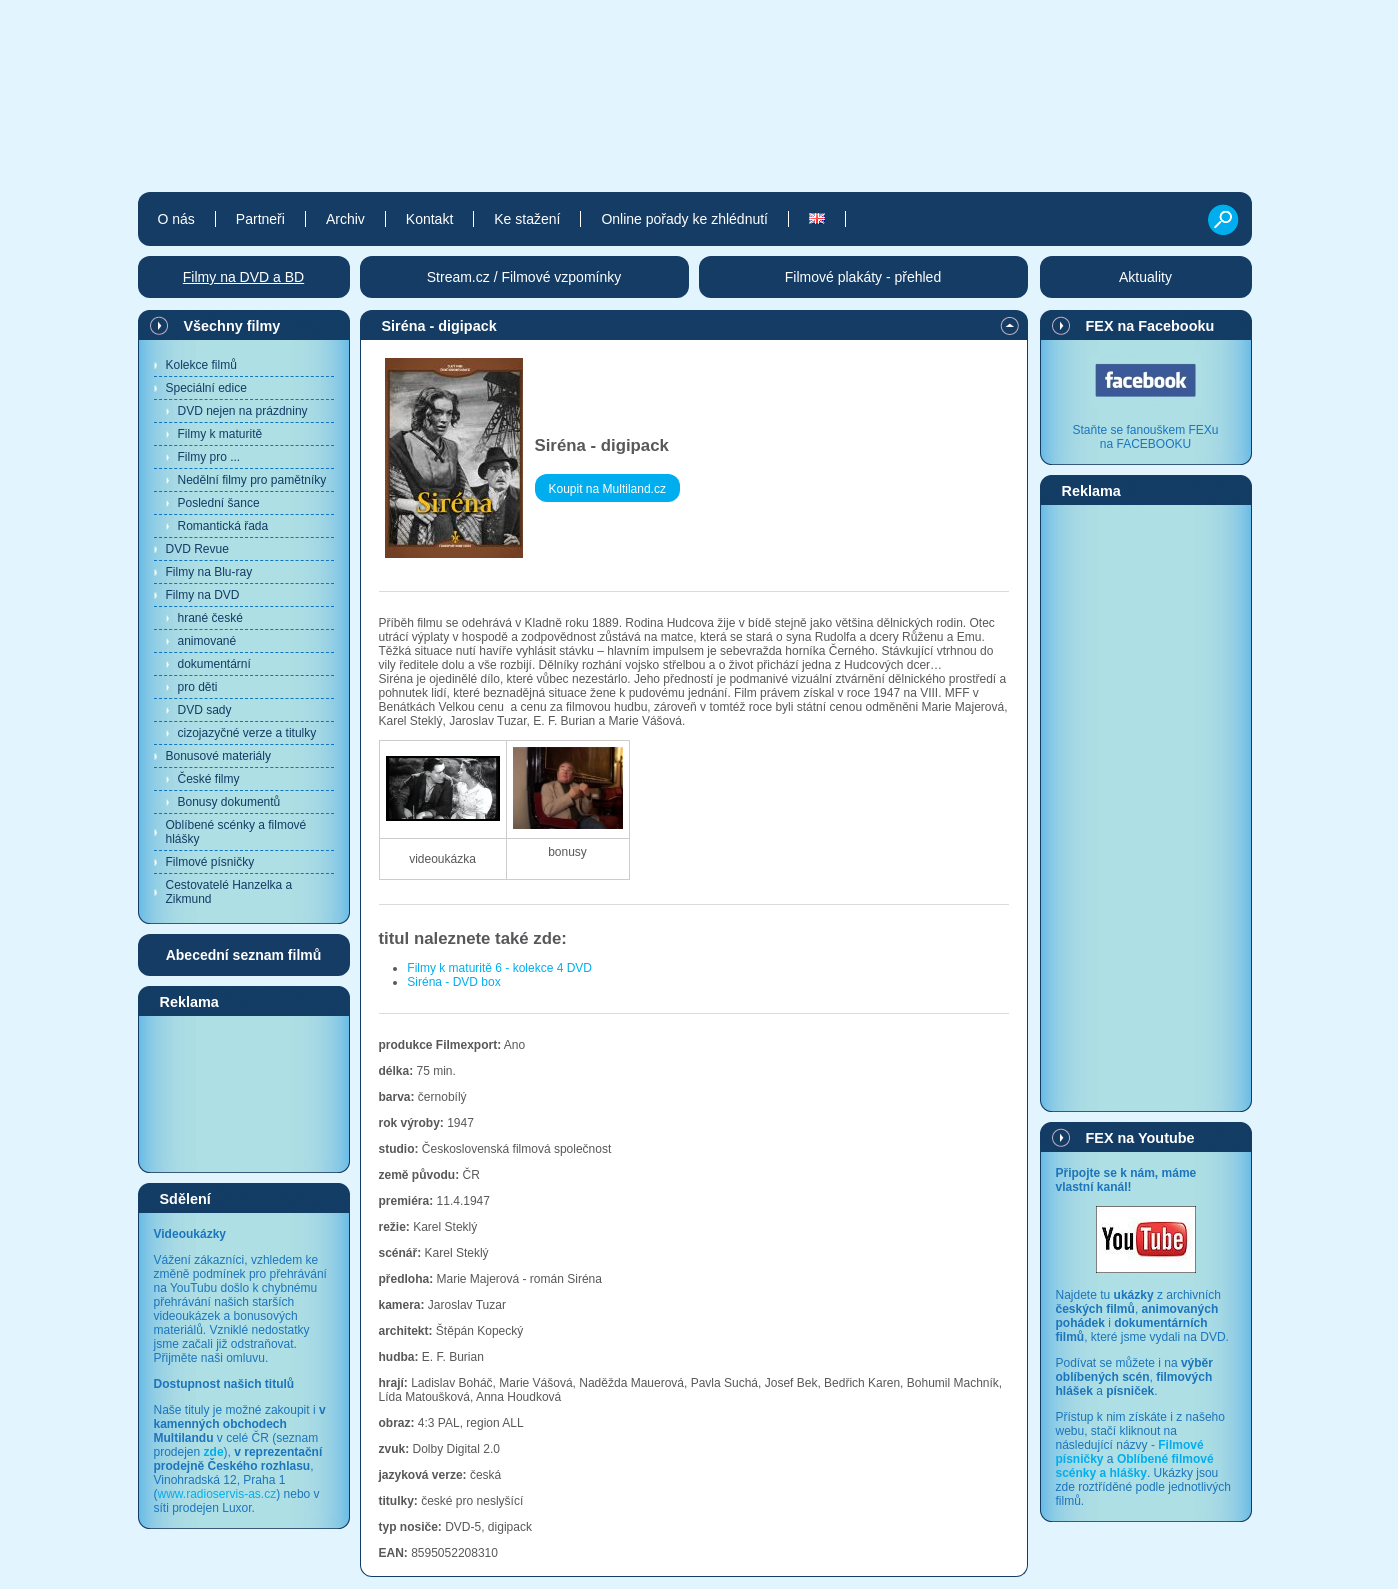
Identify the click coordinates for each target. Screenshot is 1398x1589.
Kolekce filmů (201, 365)
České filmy (209, 779)
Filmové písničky (210, 862)
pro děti (198, 687)
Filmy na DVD (203, 595)
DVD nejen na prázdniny (243, 411)
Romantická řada (223, 526)
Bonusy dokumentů (229, 802)
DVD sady (205, 710)
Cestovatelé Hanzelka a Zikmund (229, 892)
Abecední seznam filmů (244, 955)
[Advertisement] (244, 1093)
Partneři (260, 219)
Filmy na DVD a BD (243, 277)
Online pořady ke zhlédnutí (684, 219)
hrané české (210, 618)
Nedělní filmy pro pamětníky (252, 480)
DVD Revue (197, 549)
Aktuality (1145, 277)
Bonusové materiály (218, 756)
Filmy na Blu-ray (209, 572)
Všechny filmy (232, 326)
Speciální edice (206, 388)
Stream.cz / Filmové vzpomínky (524, 277)
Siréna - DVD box (453, 982)
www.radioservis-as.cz (217, 1494)
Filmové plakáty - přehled (863, 277)
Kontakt (429, 219)
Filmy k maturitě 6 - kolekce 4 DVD (499, 968)
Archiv (345, 219)
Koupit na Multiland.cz (607, 489)
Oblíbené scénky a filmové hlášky (236, 832)
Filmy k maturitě (220, 434)
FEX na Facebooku (1150, 326)
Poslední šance (219, 503)
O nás (176, 219)
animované (207, 641)
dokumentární (214, 664)
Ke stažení (527, 219)
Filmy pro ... (209, 457)
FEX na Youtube (1140, 1138)
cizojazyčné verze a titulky (247, 733)
